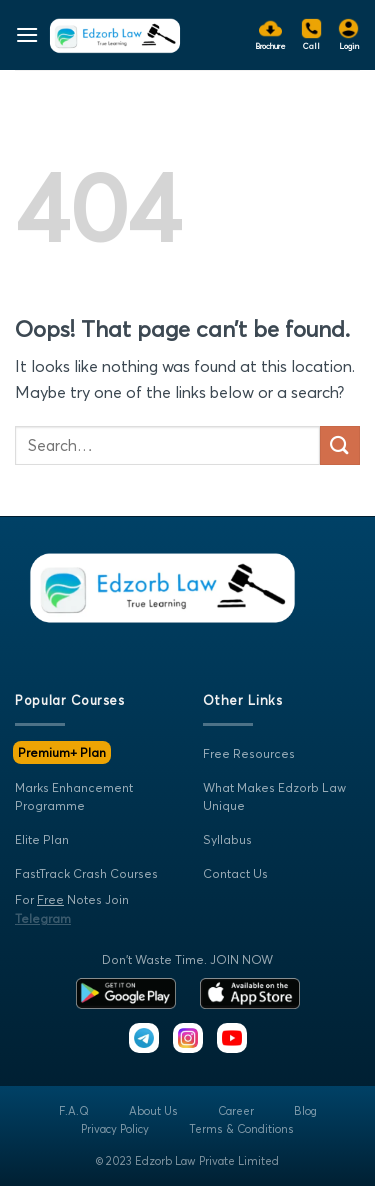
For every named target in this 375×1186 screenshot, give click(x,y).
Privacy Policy (115, 1129)
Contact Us (235, 873)
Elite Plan (42, 839)
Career (236, 1111)
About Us (153, 1111)
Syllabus (227, 839)
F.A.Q (74, 1111)
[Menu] (27, 34)
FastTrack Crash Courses (86, 873)
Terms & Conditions (241, 1129)
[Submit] (340, 445)
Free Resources (249, 753)
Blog (305, 1111)
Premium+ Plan (62, 752)
